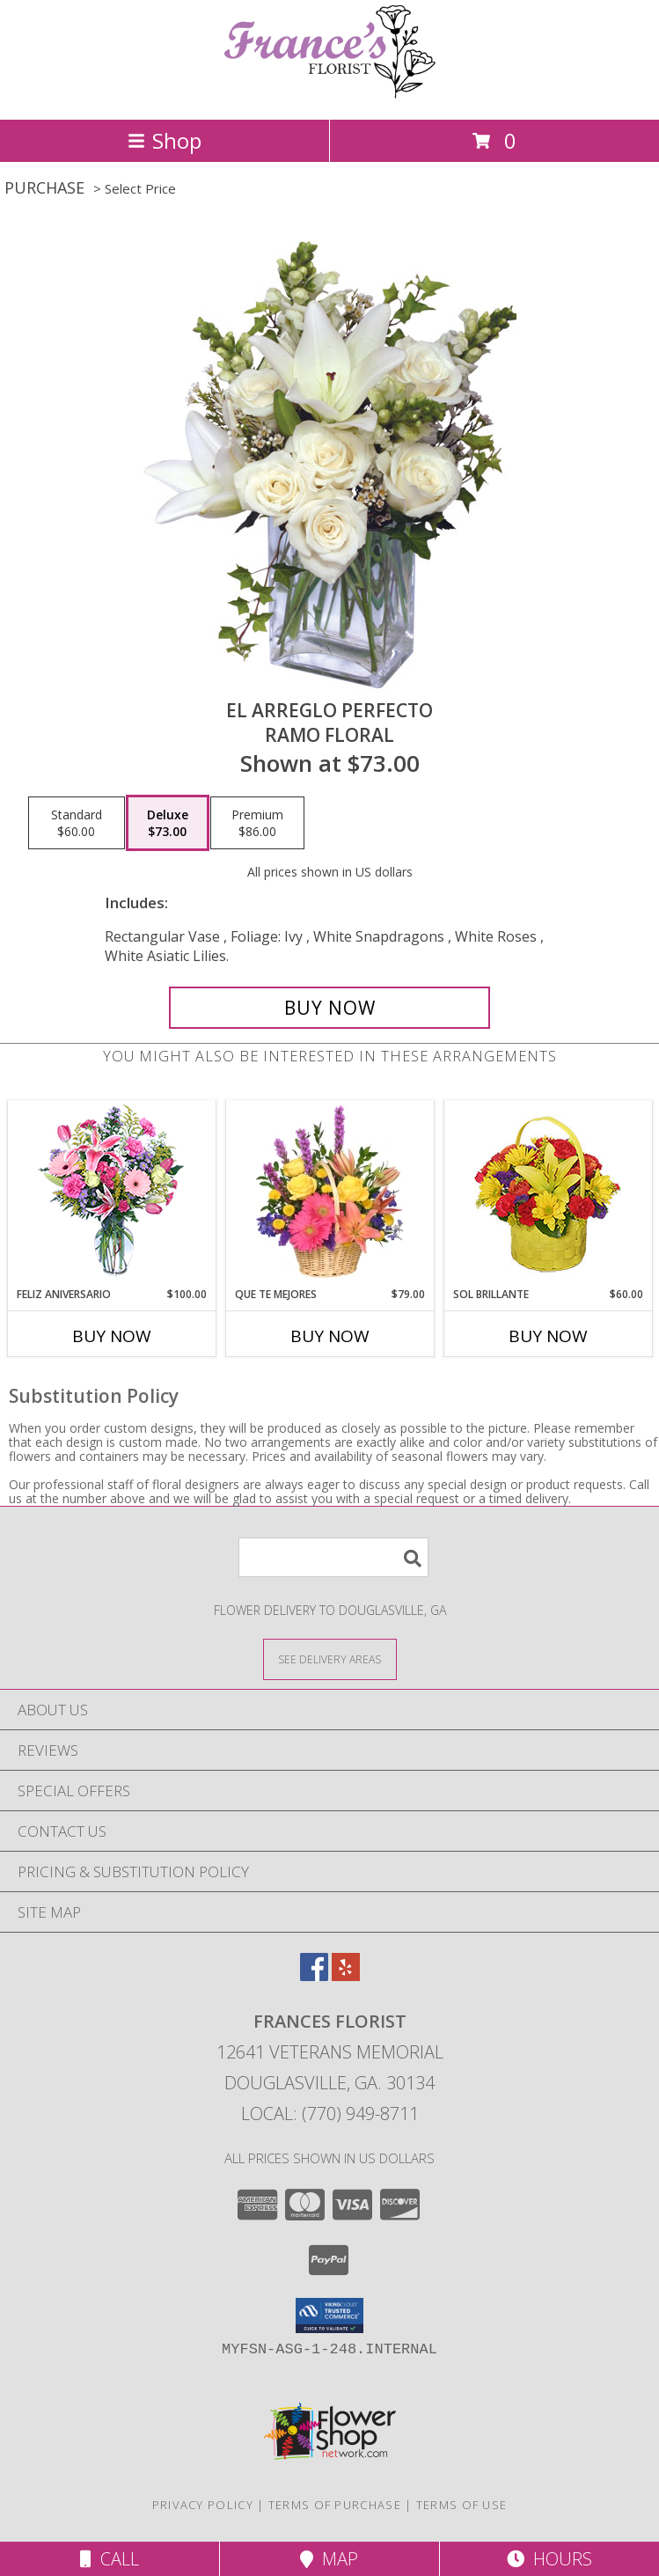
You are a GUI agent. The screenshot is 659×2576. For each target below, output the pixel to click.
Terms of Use (462, 2505)
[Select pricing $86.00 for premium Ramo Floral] (257, 822)
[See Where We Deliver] (330, 1658)
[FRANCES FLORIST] (330, 93)
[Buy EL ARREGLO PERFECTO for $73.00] (329, 1008)
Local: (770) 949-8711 (330, 2113)
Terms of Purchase (334, 2505)
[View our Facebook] (314, 1975)
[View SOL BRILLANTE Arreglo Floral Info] (547, 1194)
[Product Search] (333, 1557)
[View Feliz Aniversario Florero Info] (111, 1194)
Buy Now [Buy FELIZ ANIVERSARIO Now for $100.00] (111, 1336)
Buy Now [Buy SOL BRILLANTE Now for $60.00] (548, 1336)
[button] (329, 2315)
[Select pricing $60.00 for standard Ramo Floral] (76, 822)
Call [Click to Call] (109, 2559)
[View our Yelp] (346, 1975)
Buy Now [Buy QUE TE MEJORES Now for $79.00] (330, 1336)
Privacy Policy (202, 2505)
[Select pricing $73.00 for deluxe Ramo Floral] (167, 822)
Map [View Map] (329, 2559)
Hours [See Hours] (549, 2559)
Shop (164, 140)
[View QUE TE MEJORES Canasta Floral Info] (329, 1194)
